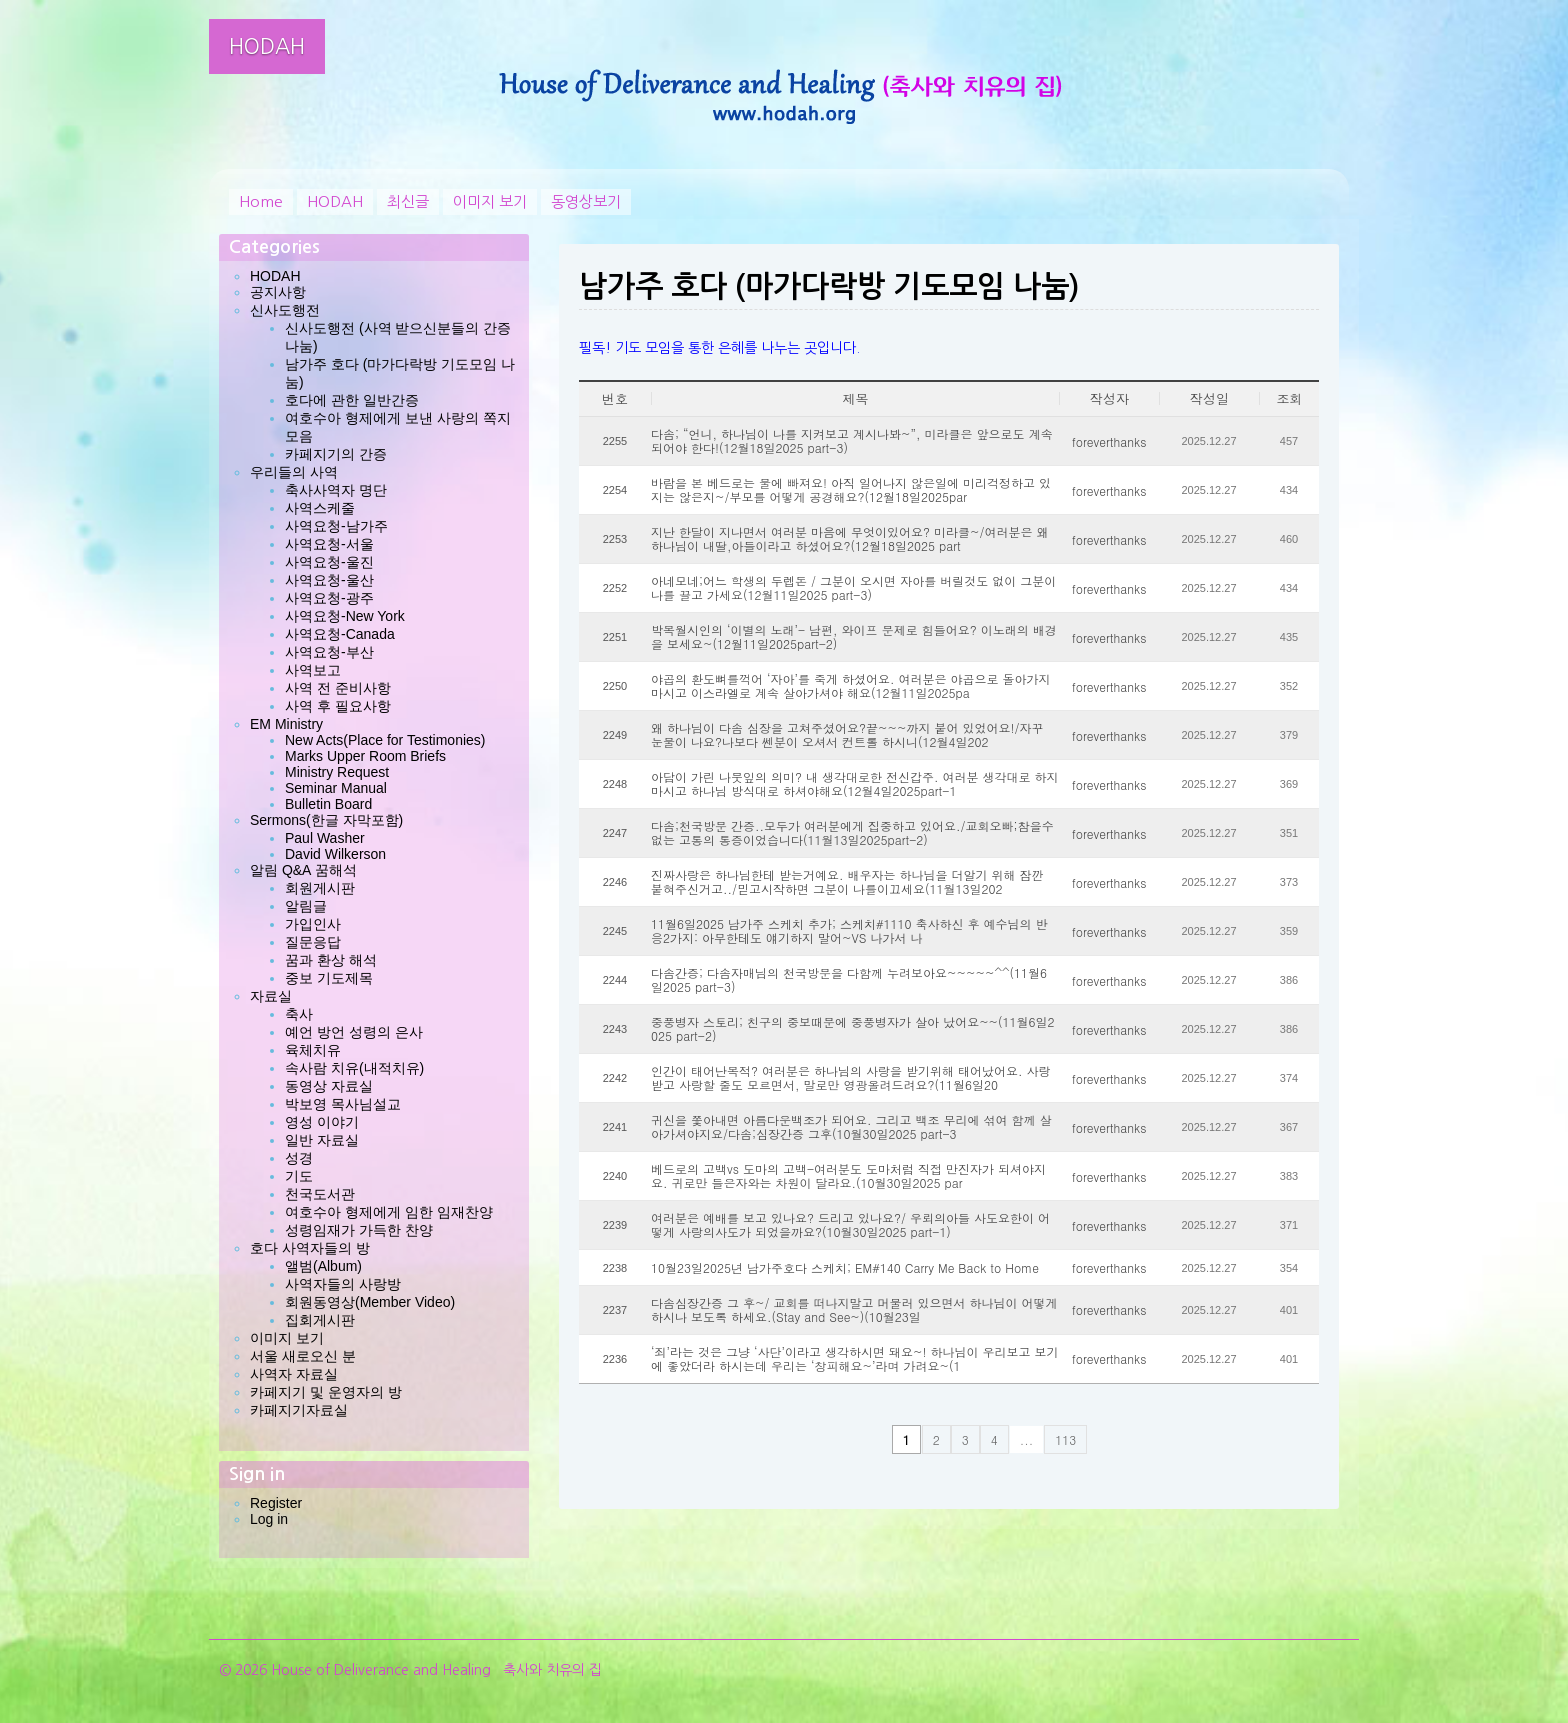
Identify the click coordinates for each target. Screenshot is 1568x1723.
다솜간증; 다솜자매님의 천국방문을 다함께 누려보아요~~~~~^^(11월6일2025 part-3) (849, 980)
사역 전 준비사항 (338, 688)
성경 (299, 1158)
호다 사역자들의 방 (310, 1248)
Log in (269, 1519)
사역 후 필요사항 (338, 706)
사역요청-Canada (340, 634)
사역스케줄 (320, 508)
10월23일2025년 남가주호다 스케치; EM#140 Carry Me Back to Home (845, 1268)
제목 (856, 398)
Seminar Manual (336, 788)
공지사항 (278, 292)
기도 (299, 1176)
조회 (1290, 398)
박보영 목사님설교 (343, 1104)
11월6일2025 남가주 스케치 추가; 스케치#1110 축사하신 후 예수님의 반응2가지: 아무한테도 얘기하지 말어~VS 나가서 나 (849, 931)
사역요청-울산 (329, 580)
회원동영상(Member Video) (370, 1302)
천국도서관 (320, 1194)
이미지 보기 (490, 201)
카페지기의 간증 (336, 454)
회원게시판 (320, 888)
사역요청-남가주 (336, 526)
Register (276, 1503)
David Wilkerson (335, 854)
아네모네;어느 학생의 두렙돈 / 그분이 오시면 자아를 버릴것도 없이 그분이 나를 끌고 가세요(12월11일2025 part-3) (853, 588)
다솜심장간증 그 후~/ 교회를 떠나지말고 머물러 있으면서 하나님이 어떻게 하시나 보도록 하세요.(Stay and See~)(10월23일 (854, 1310)
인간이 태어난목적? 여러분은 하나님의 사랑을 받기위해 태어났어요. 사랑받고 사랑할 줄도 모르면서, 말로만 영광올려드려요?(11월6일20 (851, 1078)
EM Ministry (286, 724)
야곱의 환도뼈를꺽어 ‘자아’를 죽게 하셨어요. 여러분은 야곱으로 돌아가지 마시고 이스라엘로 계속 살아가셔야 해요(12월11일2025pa (851, 686)
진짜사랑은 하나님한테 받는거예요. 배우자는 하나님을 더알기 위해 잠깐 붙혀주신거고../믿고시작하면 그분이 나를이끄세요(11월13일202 (847, 882)
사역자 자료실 (294, 1374)
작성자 (1109, 398)
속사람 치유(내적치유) (354, 1068)
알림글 (306, 906)
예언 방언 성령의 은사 (354, 1032)
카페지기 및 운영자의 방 (326, 1392)
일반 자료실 (322, 1140)
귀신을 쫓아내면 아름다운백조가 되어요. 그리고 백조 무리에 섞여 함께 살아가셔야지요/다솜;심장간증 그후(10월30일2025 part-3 (851, 1127)
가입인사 (313, 924)
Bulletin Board (328, 804)
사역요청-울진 (329, 562)
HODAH (267, 46)
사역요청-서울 (329, 544)
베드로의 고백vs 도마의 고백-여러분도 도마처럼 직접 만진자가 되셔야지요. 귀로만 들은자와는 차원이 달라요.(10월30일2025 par (848, 1176)
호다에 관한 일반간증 (352, 400)
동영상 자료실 (329, 1086)
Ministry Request (337, 772)
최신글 (408, 201)
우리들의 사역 (294, 472)
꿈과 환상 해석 (331, 960)
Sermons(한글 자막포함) (326, 820)
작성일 (1209, 398)
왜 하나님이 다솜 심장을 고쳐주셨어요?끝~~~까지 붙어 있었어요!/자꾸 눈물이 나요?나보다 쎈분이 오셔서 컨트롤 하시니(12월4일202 (847, 735)
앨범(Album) (323, 1266)
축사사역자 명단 (336, 490)
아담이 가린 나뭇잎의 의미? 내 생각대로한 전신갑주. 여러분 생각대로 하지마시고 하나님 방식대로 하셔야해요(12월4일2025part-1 (855, 784)
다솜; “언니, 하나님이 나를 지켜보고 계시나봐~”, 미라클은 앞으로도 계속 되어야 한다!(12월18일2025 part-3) (852, 441)
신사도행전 (285, 310)
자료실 (271, 996)
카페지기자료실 (299, 1410)
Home (261, 201)
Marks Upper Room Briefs (365, 756)
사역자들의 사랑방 (343, 1284)
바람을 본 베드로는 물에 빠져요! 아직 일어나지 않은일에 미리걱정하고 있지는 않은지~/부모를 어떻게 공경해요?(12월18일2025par (851, 490)
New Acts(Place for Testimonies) (385, 740)
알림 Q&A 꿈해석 (303, 870)
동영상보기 (586, 201)
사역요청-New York (345, 616)
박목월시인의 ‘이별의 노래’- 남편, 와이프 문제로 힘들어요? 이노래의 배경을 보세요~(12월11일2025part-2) (854, 637)
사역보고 (313, 670)
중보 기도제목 (329, 978)
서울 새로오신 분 (303, 1356)
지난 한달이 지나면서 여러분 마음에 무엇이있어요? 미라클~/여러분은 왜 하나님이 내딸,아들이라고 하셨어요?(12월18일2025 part (850, 539)
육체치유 (313, 1050)
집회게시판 (320, 1320)
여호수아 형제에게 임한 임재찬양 (389, 1212)
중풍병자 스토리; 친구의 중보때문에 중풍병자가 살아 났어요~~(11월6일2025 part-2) (853, 1029)
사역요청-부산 (329, 652)
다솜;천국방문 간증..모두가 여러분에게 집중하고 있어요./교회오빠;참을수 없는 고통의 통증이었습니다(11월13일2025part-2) (852, 833)
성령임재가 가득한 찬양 (359, 1230)
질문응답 (313, 942)
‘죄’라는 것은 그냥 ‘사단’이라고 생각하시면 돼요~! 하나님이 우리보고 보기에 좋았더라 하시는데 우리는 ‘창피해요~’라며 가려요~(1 (855, 1359)
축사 (299, 1014)
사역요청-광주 (329, 598)
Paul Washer (325, 838)
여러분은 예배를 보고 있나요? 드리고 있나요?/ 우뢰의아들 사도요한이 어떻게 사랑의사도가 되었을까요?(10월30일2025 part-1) (850, 1225)
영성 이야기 (322, 1122)
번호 (615, 398)
